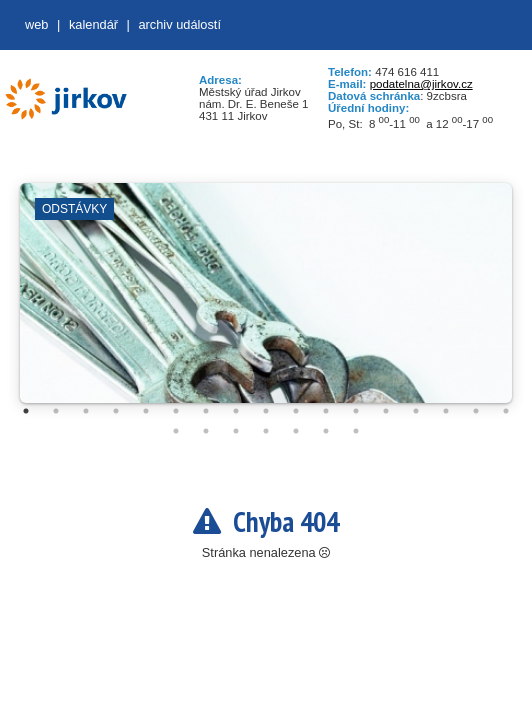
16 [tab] (476, 411)
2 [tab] (56, 411)
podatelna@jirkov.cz (421, 84)
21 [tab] (266, 431)
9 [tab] (266, 411)
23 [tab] (326, 431)
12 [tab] (356, 411)
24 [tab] (356, 431)
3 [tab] (86, 411)
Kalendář (93, 24)
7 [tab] (206, 411)
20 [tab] (236, 431)
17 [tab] (506, 411)
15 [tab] (446, 411)
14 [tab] (416, 411)
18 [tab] (176, 431)
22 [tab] (296, 431)
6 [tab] (176, 411)
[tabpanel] (266, 303)
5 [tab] (146, 411)
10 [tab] (296, 411)
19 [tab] (206, 431)
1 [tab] (26, 411)
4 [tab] (116, 411)
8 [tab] (236, 411)
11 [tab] (326, 411)
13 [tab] (386, 411)
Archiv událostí (179, 24)
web (36, 24)
